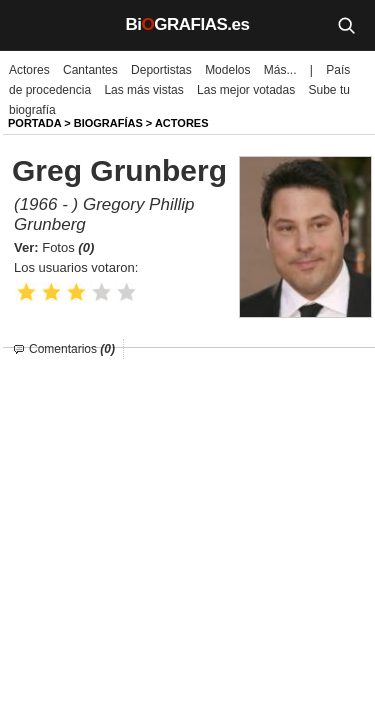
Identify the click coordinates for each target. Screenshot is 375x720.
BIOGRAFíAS (108, 123)
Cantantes (90, 70)
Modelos (227, 70)
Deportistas (161, 70)
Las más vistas (143, 90)
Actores (29, 70)
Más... (280, 70)
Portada (34, 123)
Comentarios (72, 349)
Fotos (68, 247)
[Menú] (30, 25)
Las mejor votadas (246, 90)
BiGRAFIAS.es (188, 24)
